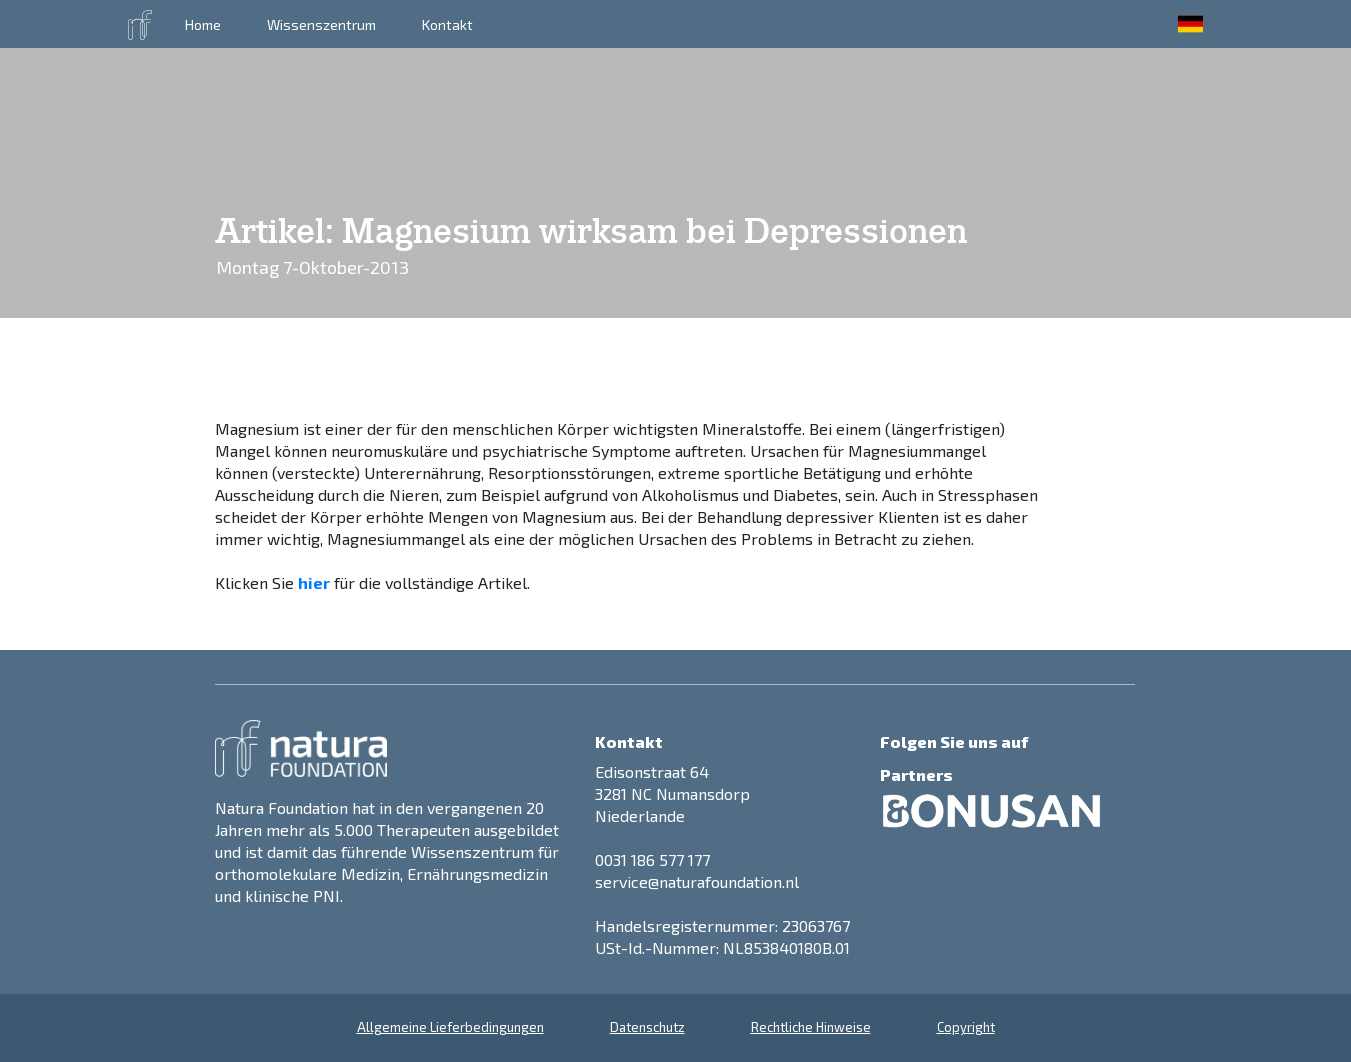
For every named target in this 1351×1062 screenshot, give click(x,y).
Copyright (966, 1027)
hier (314, 582)
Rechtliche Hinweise (811, 1027)
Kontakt (447, 24)
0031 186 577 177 (652, 859)
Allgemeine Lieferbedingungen (450, 1027)
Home (203, 24)
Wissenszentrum (321, 24)
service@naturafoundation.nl (697, 881)
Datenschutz (647, 1027)
